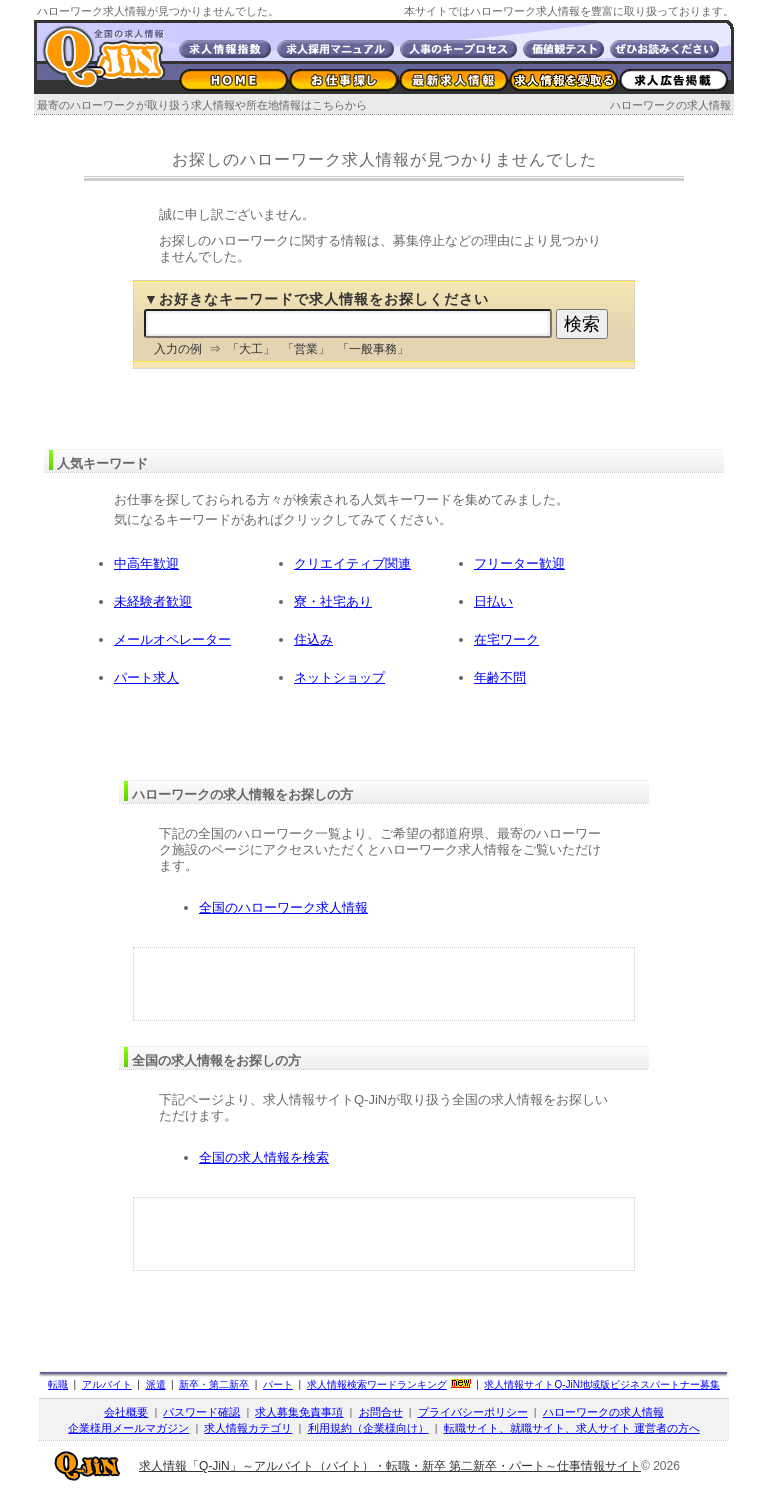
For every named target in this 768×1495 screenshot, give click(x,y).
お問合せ (381, 1412)
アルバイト (107, 1384)
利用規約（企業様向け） (368, 1428)
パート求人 (146, 677)
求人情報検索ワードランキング (377, 1384)
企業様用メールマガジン (128, 1428)
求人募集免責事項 (299, 1412)
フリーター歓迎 (519, 563)
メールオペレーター (172, 639)
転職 (58, 1384)
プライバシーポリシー (473, 1412)
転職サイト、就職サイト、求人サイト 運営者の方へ (572, 1428)
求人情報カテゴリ (248, 1428)
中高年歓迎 (146, 563)
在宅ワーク (506, 639)
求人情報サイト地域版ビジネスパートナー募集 (602, 1384)
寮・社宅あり (333, 601)
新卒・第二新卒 (214, 1384)
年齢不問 (500, 677)
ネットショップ (339, 677)
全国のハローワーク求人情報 (283, 907)
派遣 (156, 1384)
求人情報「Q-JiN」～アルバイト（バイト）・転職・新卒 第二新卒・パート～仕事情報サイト (390, 1466)
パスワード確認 (201, 1412)
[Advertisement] (384, 984)
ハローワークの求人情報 (670, 105)
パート (278, 1384)
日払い (493, 601)
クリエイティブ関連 (352, 563)
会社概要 (126, 1412)
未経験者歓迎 (153, 601)
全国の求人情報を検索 (264, 1157)
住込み (313, 639)
